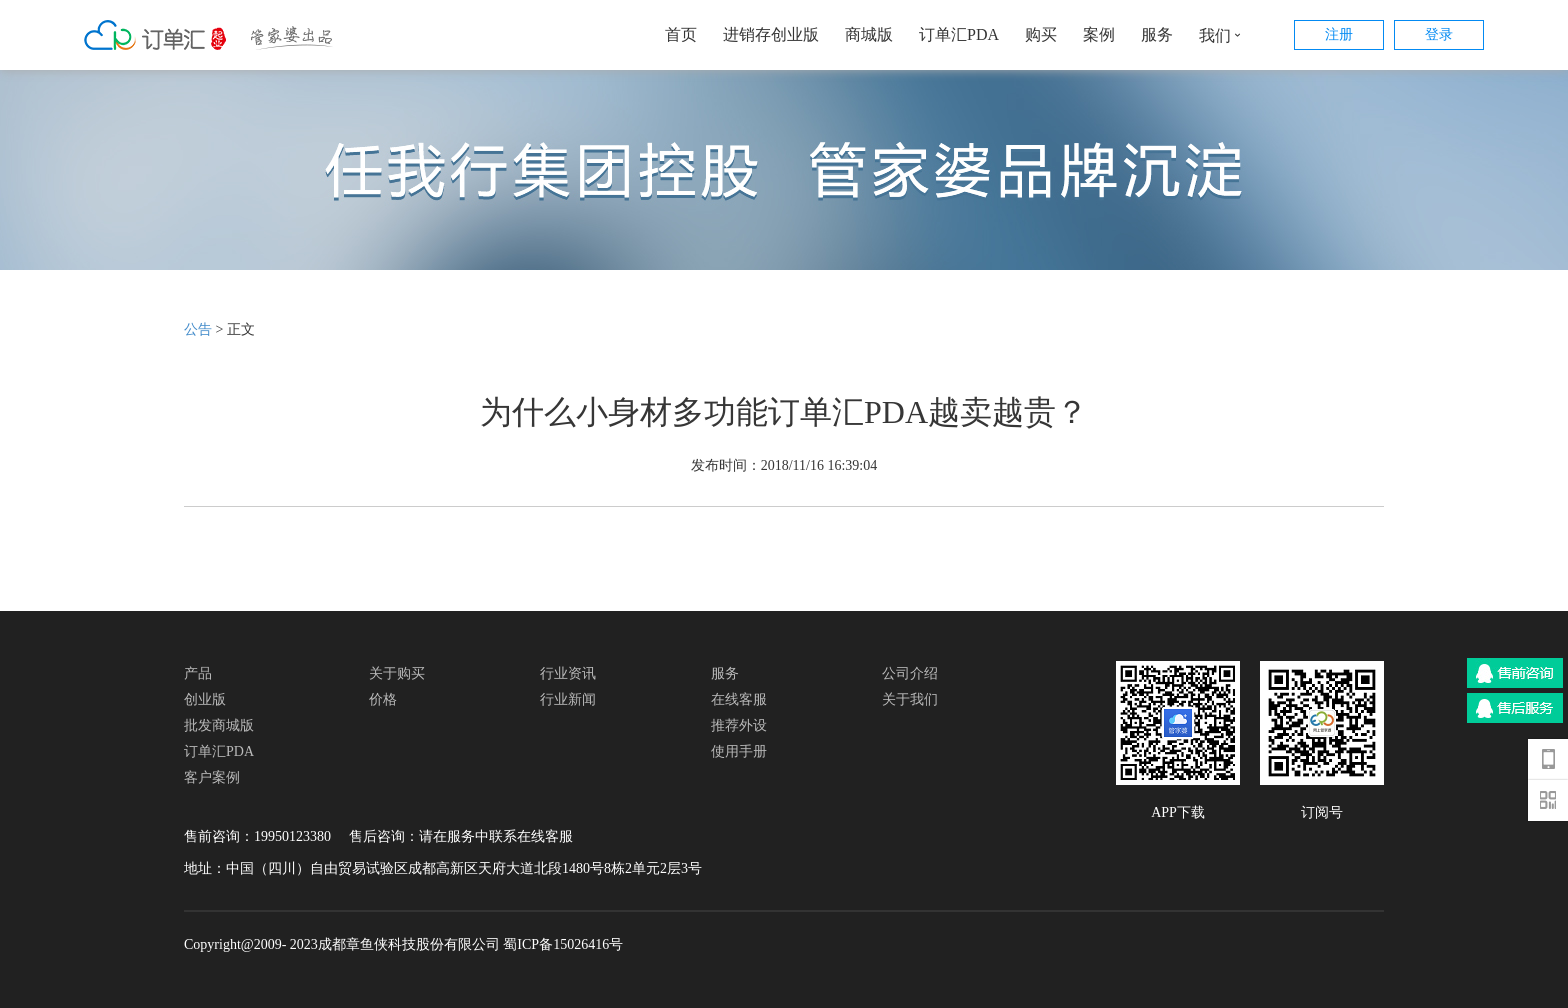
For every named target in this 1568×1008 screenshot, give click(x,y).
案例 (1099, 34)
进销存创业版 (771, 34)
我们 (1225, 35)
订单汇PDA (959, 34)
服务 (1157, 34)
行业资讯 (568, 673)
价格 (383, 699)
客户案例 (212, 777)
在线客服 (739, 699)
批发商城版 (219, 725)
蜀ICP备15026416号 (563, 944)
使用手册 (739, 751)
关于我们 (910, 699)
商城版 (869, 34)
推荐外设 (739, 725)
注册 (1339, 34)
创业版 (205, 699)
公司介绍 (910, 673)
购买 (1041, 34)
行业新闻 (568, 699)
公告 (198, 329)
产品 (198, 673)
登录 (1439, 34)
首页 (681, 34)
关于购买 (397, 673)
